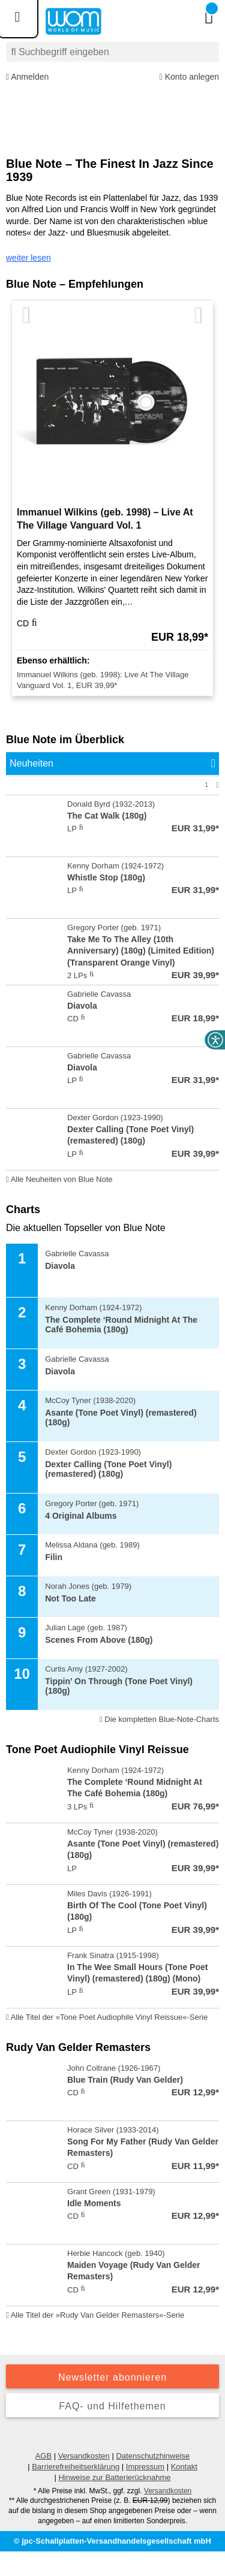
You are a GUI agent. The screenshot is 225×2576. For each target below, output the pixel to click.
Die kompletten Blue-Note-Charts (159, 1719)
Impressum (145, 2466)
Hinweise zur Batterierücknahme (114, 2477)
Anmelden (27, 77)
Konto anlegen (189, 77)
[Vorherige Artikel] (26, 316)
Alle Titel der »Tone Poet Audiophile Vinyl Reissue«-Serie (107, 2017)
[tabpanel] (112, 983)
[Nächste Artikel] (199, 316)
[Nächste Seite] (217, 785)
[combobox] (112, 52)
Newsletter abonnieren (112, 2377)
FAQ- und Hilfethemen (112, 2406)
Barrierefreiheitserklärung (75, 2466)
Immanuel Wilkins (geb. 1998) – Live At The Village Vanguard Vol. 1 (105, 518)
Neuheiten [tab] (31, 763)
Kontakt (184, 2466)
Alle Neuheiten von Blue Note (59, 1179)
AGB (43, 2455)
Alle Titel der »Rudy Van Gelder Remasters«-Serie (95, 2314)
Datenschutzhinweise (153, 2455)
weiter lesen (28, 258)
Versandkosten (84, 2455)
